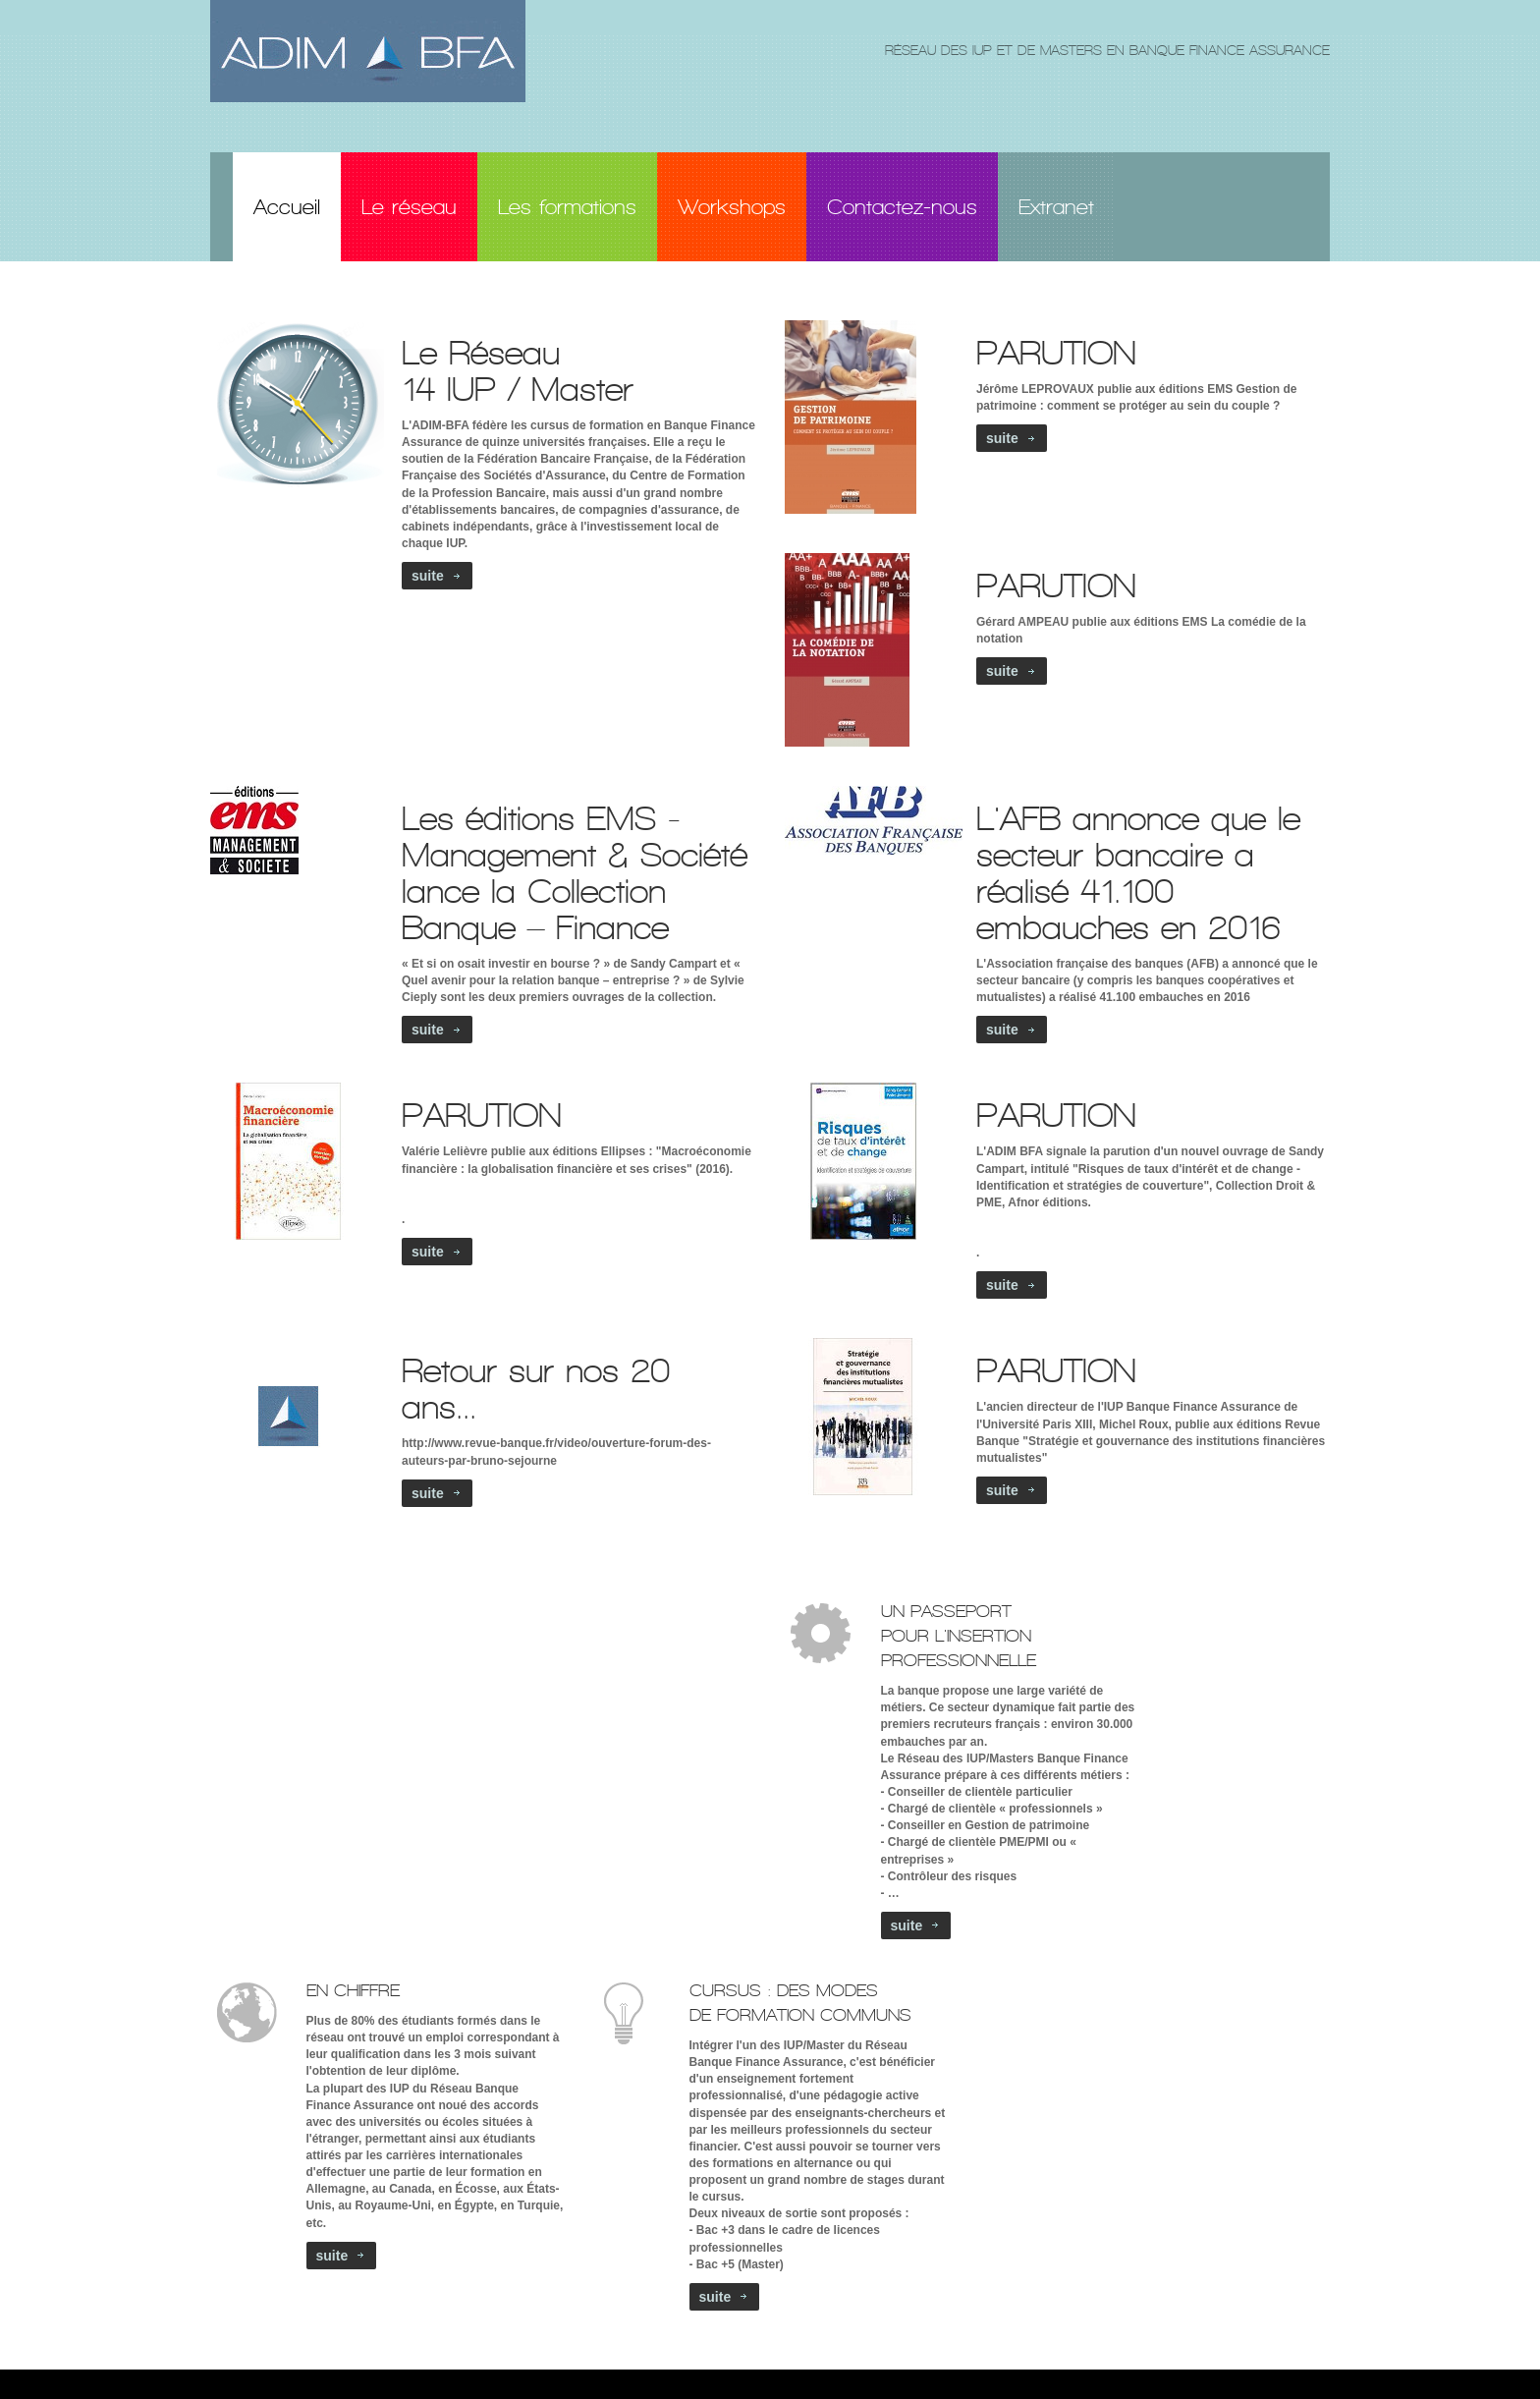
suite (428, 576)
